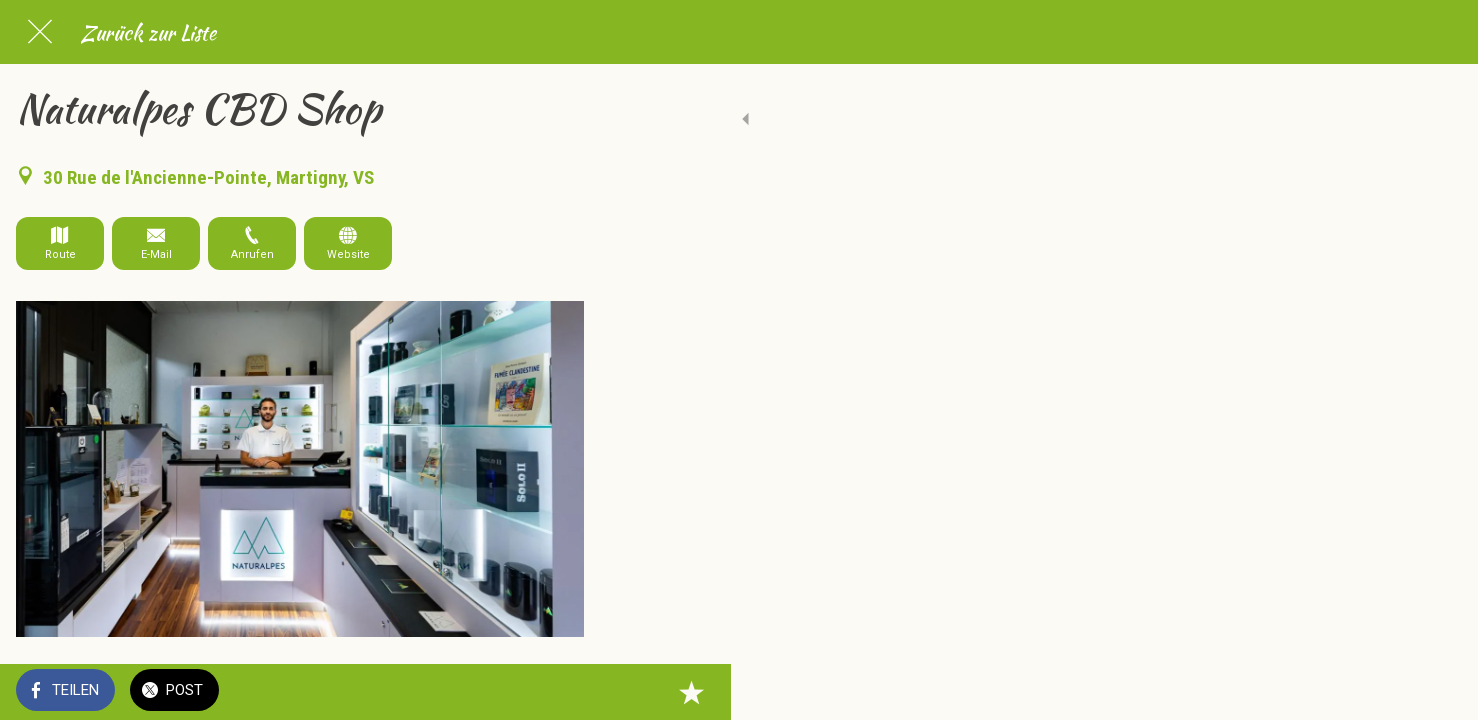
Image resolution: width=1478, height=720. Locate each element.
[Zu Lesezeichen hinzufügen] (560, 692)
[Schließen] (40, 32)
